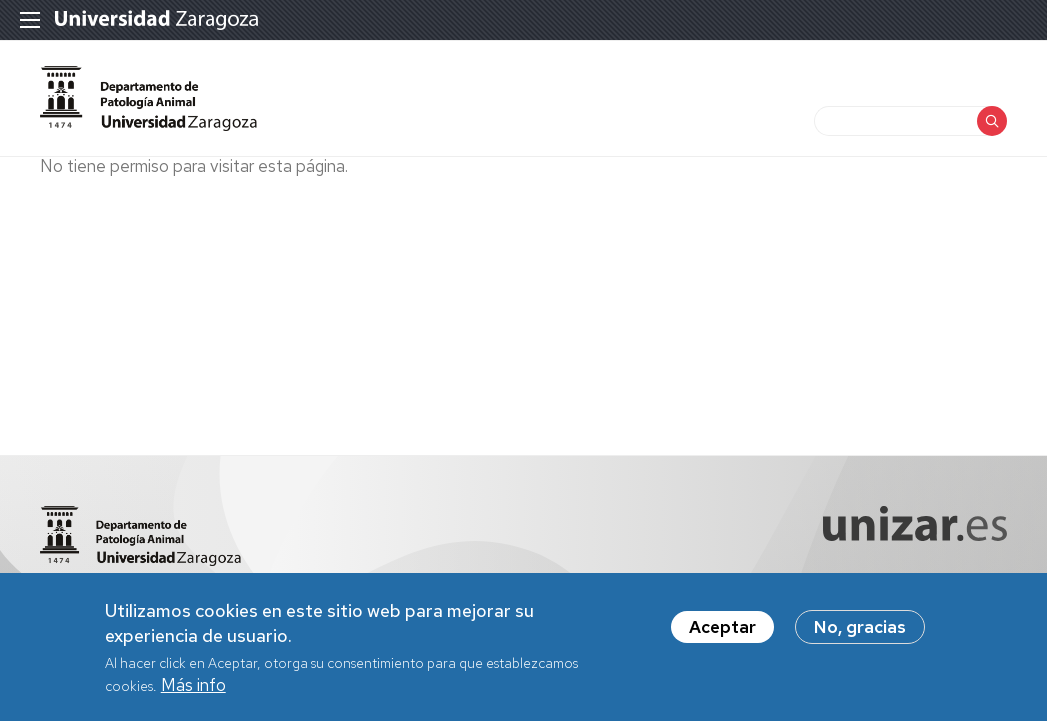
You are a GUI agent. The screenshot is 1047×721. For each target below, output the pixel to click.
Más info (193, 685)
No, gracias (860, 627)
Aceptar (722, 627)
